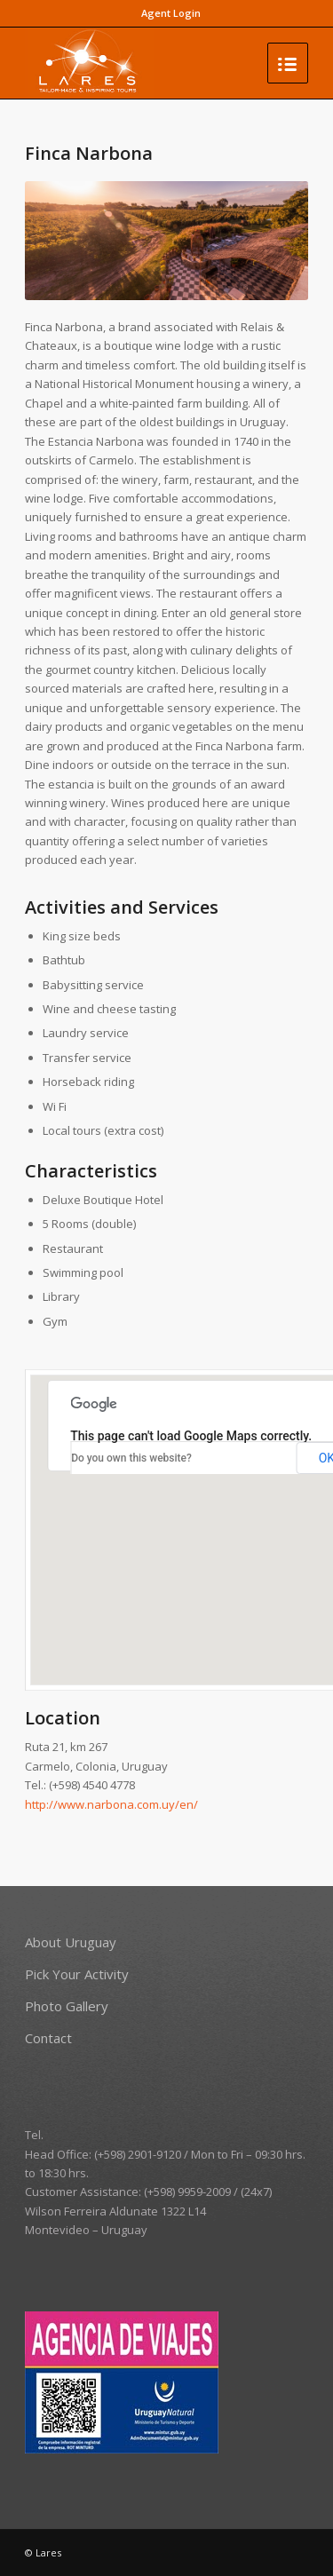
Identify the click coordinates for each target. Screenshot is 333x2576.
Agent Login (171, 13)
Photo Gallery (66, 2006)
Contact (48, 2038)
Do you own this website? (131, 1458)
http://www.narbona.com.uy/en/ (111, 1804)
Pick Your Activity (77, 1974)
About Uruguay (70, 1942)
